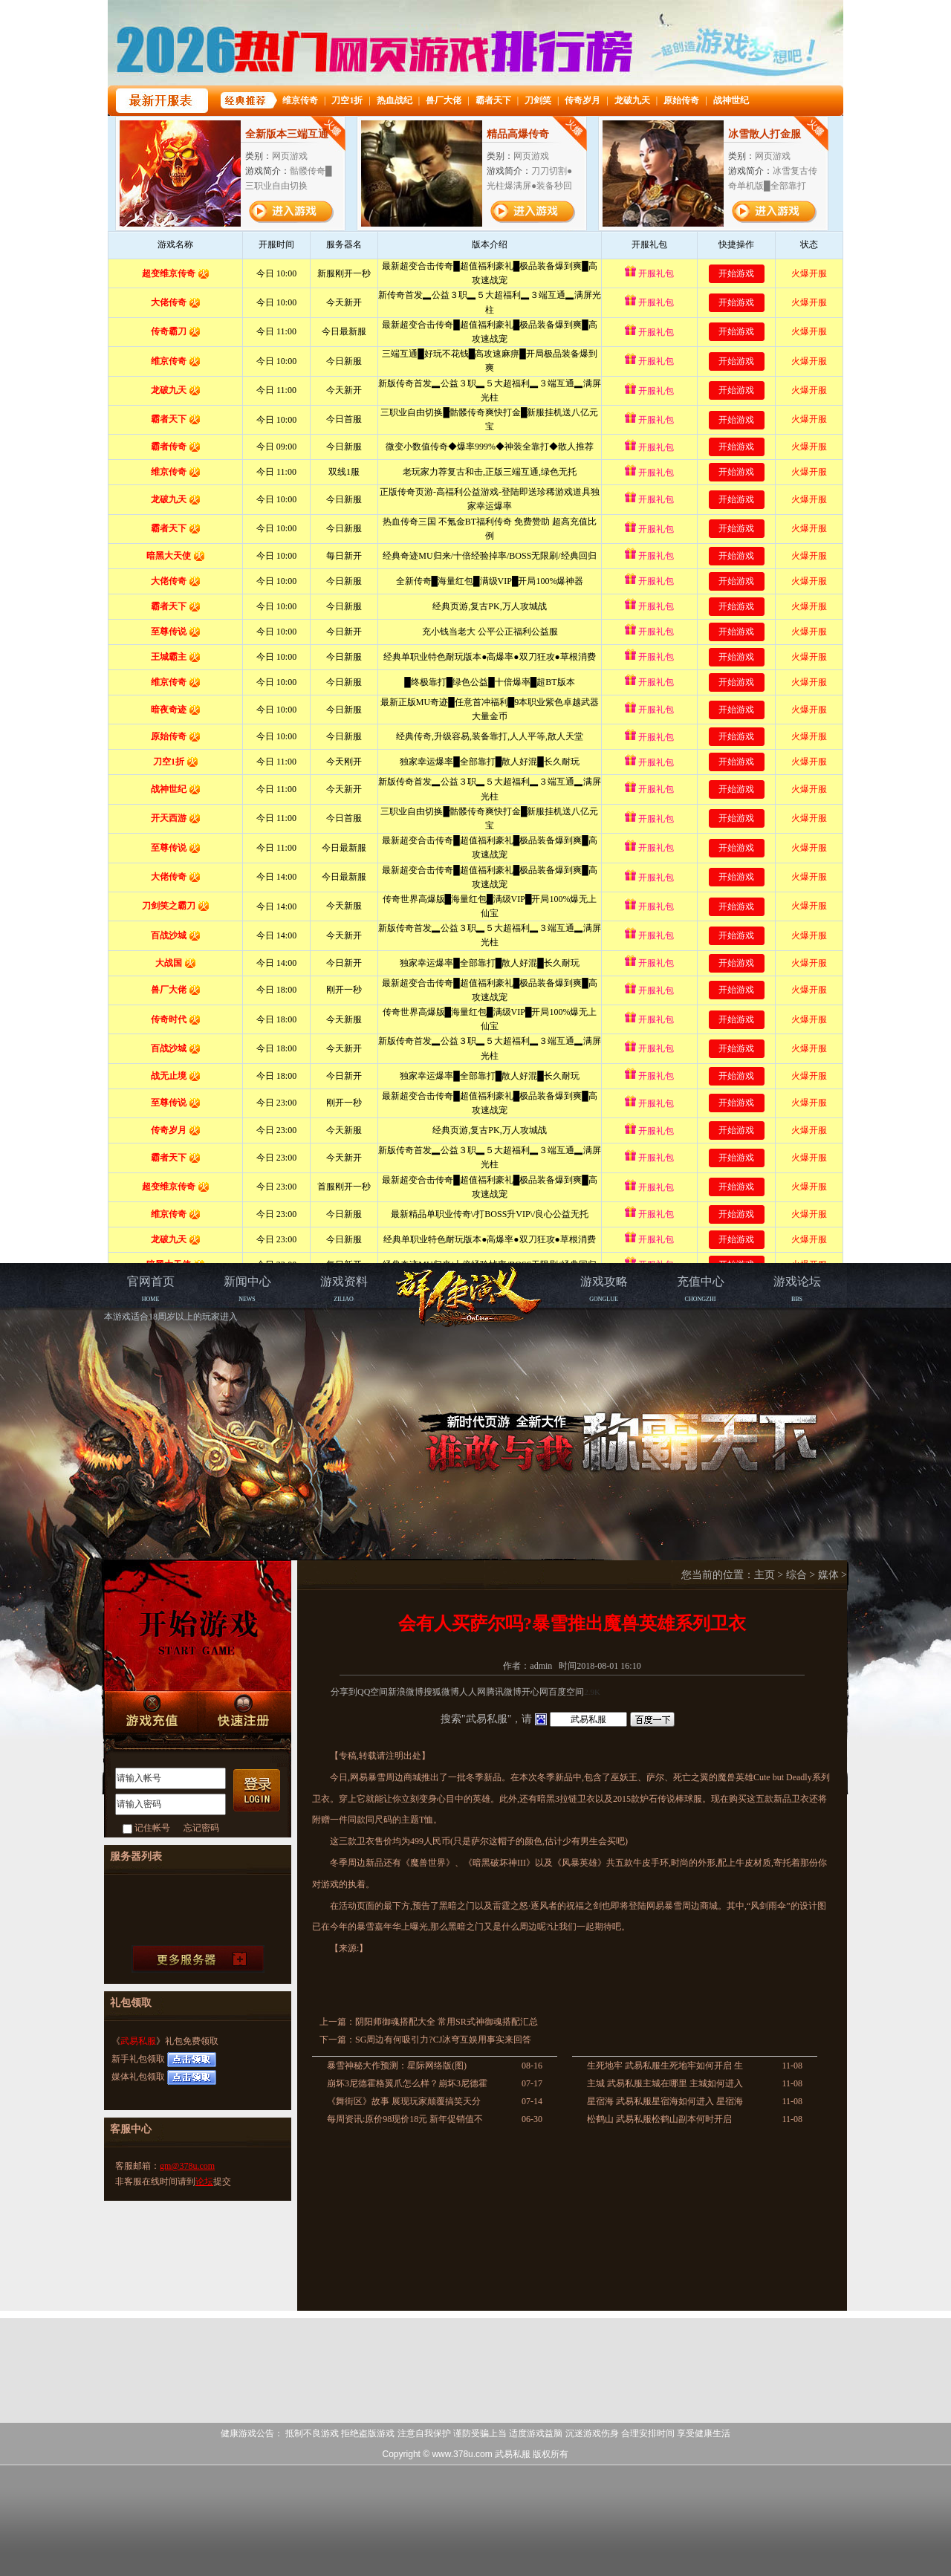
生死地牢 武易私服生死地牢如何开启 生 (665, 2065)
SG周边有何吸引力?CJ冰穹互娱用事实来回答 (443, 2039)
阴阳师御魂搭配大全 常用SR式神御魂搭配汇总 (446, 2022)
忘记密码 (201, 1828)
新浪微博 (405, 1692)
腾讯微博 (504, 1692)
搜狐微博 (441, 1692)
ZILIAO (344, 1288)
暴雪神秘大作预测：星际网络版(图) (397, 2065)
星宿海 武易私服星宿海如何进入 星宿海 (665, 2101)
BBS (797, 1288)
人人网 (472, 1692)
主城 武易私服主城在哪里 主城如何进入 (665, 2083)
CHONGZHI (700, 1288)
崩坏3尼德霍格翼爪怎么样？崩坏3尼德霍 (407, 2083)
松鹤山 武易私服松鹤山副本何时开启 (659, 2119)
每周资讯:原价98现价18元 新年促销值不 (405, 2119)
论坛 (204, 2181)
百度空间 (566, 1692)
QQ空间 (372, 1692)
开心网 (535, 1692)
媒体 (828, 1574)
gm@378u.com (187, 2166)
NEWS (247, 1288)
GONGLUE (604, 1288)
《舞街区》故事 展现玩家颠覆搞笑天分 (404, 2101)
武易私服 (138, 2041)
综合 (796, 1574)
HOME (151, 1288)
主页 (764, 1574)
